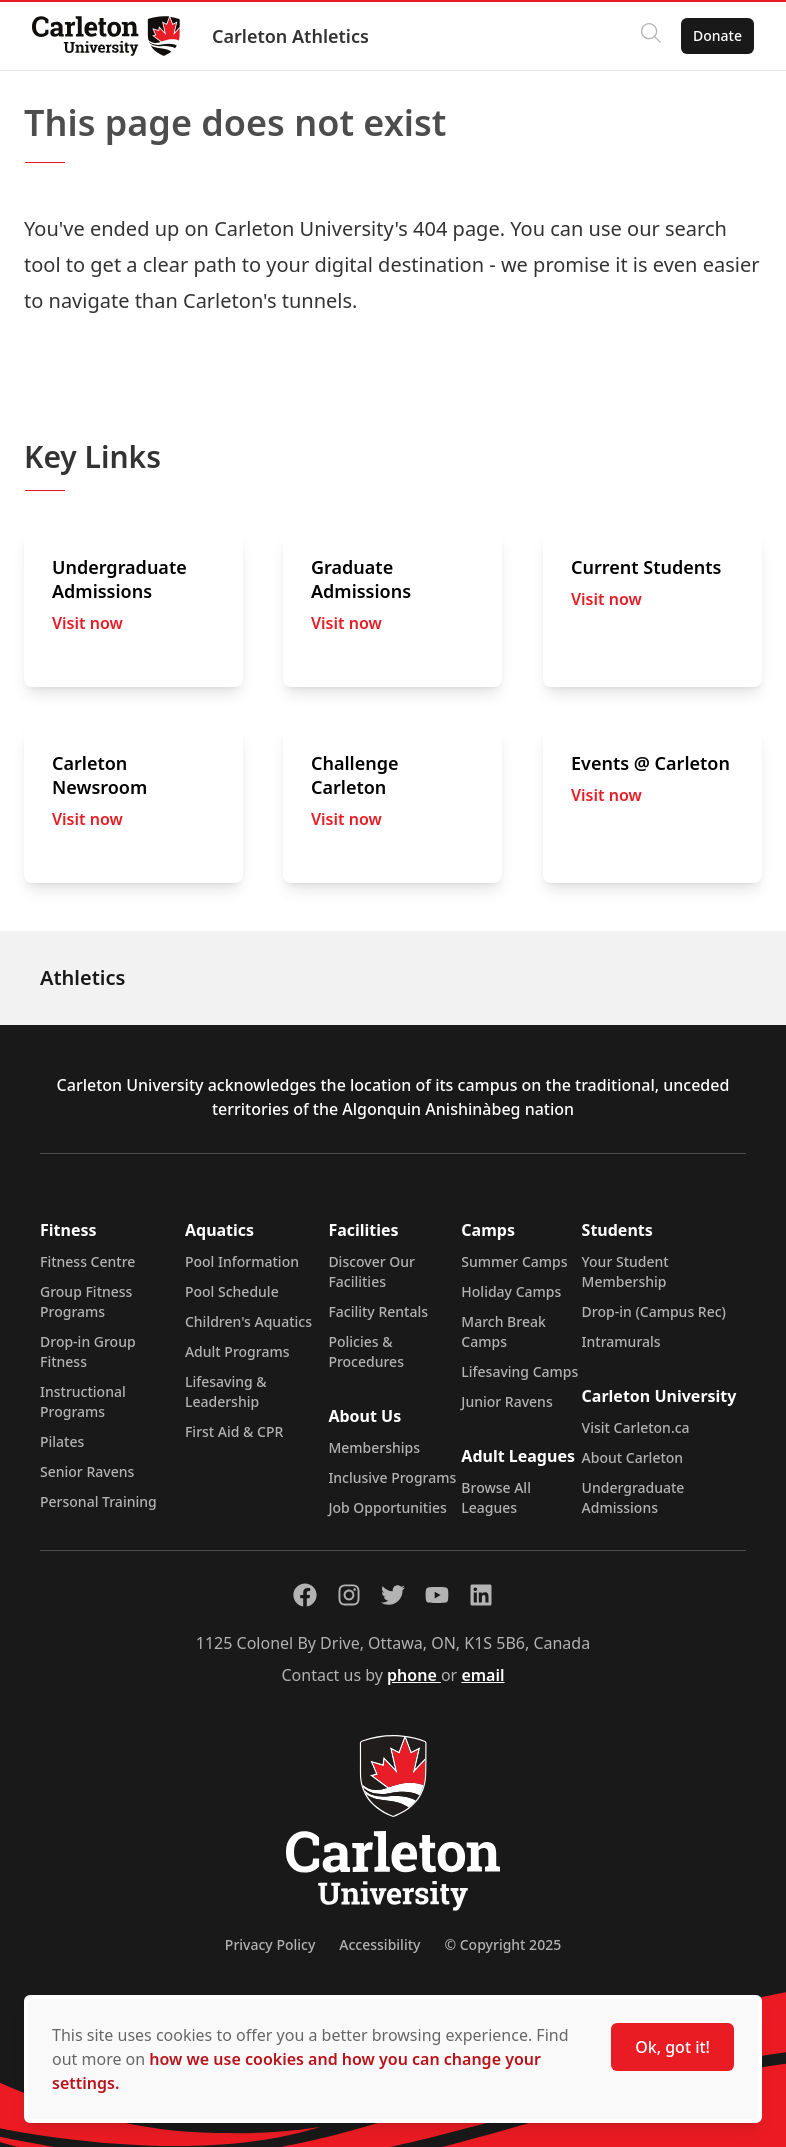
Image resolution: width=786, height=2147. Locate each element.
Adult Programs (237, 1351)
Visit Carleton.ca (636, 1427)
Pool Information (242, 1261)
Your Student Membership (625, 1271)
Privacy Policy (270, 1944)
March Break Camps (503, 1331)
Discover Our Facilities (371, 1271)
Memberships (374, 1447)
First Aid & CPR (234, 1431)
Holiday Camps (511, 1291)
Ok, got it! (672, 2047)
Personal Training (98, 1501)
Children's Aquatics (248, 1321)
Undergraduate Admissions (633, 1497)
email (482, 1675)
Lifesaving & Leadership (226, 1391)
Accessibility (379, 1944)
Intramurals (621, 1341)
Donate (717, 35)
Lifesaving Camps (519, 1371)
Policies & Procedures (366, 1351)
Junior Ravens (506, 1401)
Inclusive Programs (392, 1477)
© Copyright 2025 (502, 1944)
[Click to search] (651, 36)
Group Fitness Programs (86, 1301)
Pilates (62, 1441)
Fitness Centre (87, 1261)
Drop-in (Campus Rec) (654, 1311)
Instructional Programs (83, 1401)
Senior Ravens (87, 1471)
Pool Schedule (232, 1291)
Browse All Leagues (496, 1497)
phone (414, 1675)
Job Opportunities (387, 1507)
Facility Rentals (378, 1311)
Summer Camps (514, 1261)
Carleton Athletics (290, 36)
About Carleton (633, 1457)
